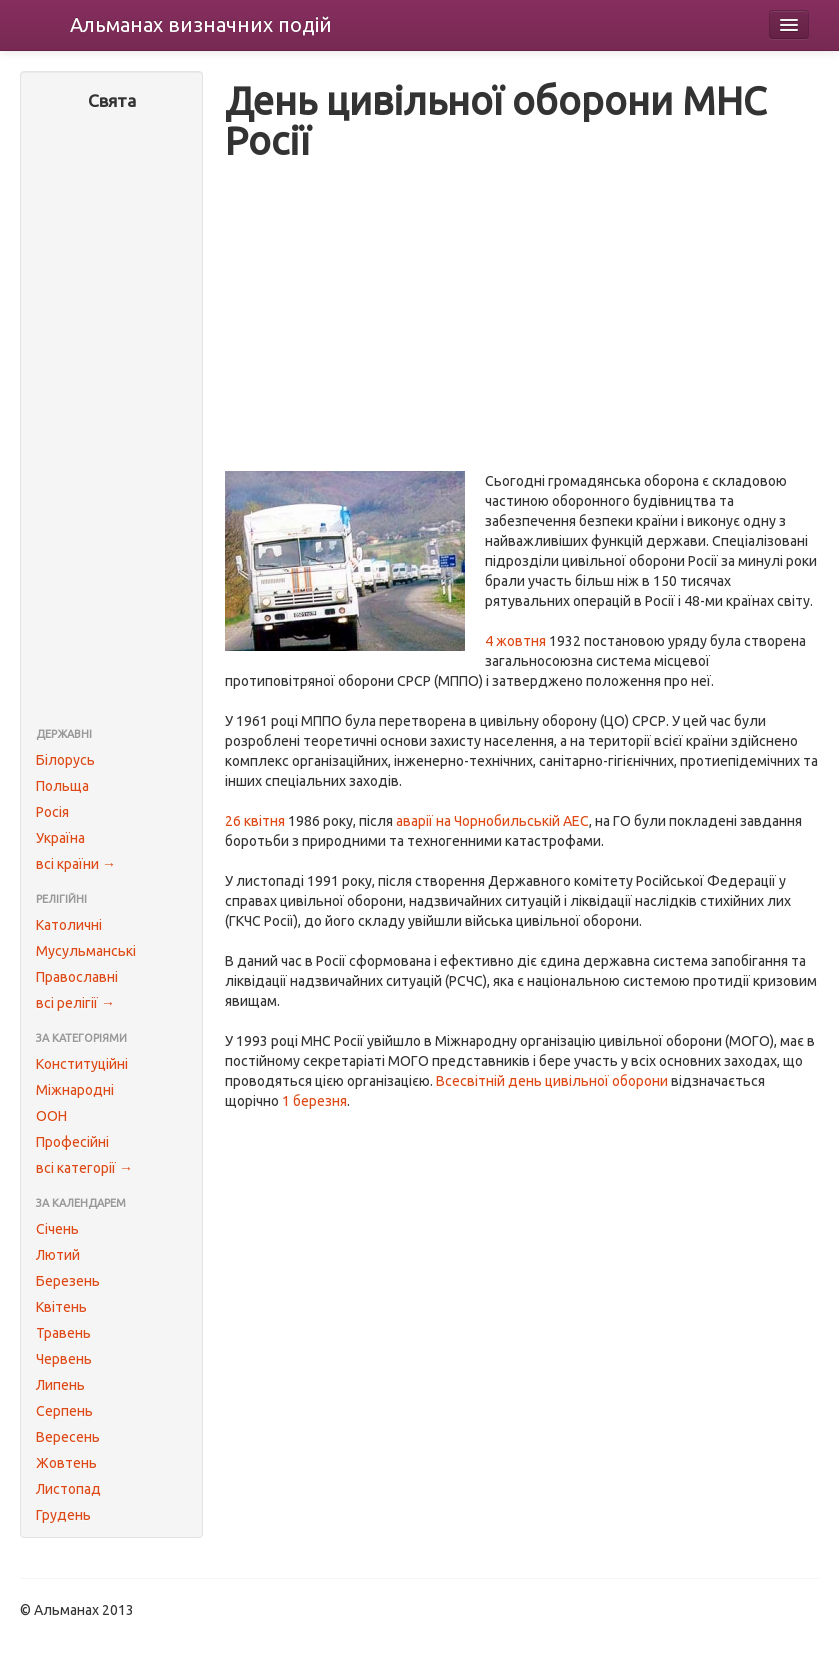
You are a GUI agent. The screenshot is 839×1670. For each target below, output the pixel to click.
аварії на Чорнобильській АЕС (492, 821)
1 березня (314, 1101)
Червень (64, 1359)
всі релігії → (75, 1003)
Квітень (61, 1307)
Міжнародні (75, 1090)
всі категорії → (84, 1168)
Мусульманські (86, 951)
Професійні (72, 1142)
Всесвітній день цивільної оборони (552, 1081)
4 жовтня (515, 641)
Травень (63, 1333)
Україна (60, 838)
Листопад (68, 1489)
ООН (51, 1116)
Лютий (58, 1255)
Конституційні (82, 1064)
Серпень (64, 1411)
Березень (68, 1281)
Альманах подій (201, 24)
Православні (77, 977)
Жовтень (66, 1463)
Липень (60, 1385)
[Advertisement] (111, 421)
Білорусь (65, 760)
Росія (52, 812)
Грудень (63, 1515)
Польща (62, 786)
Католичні (69, 925)
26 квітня (255, 821)
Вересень (68, 1437)
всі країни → (76, 864)
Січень (57, 1229)
